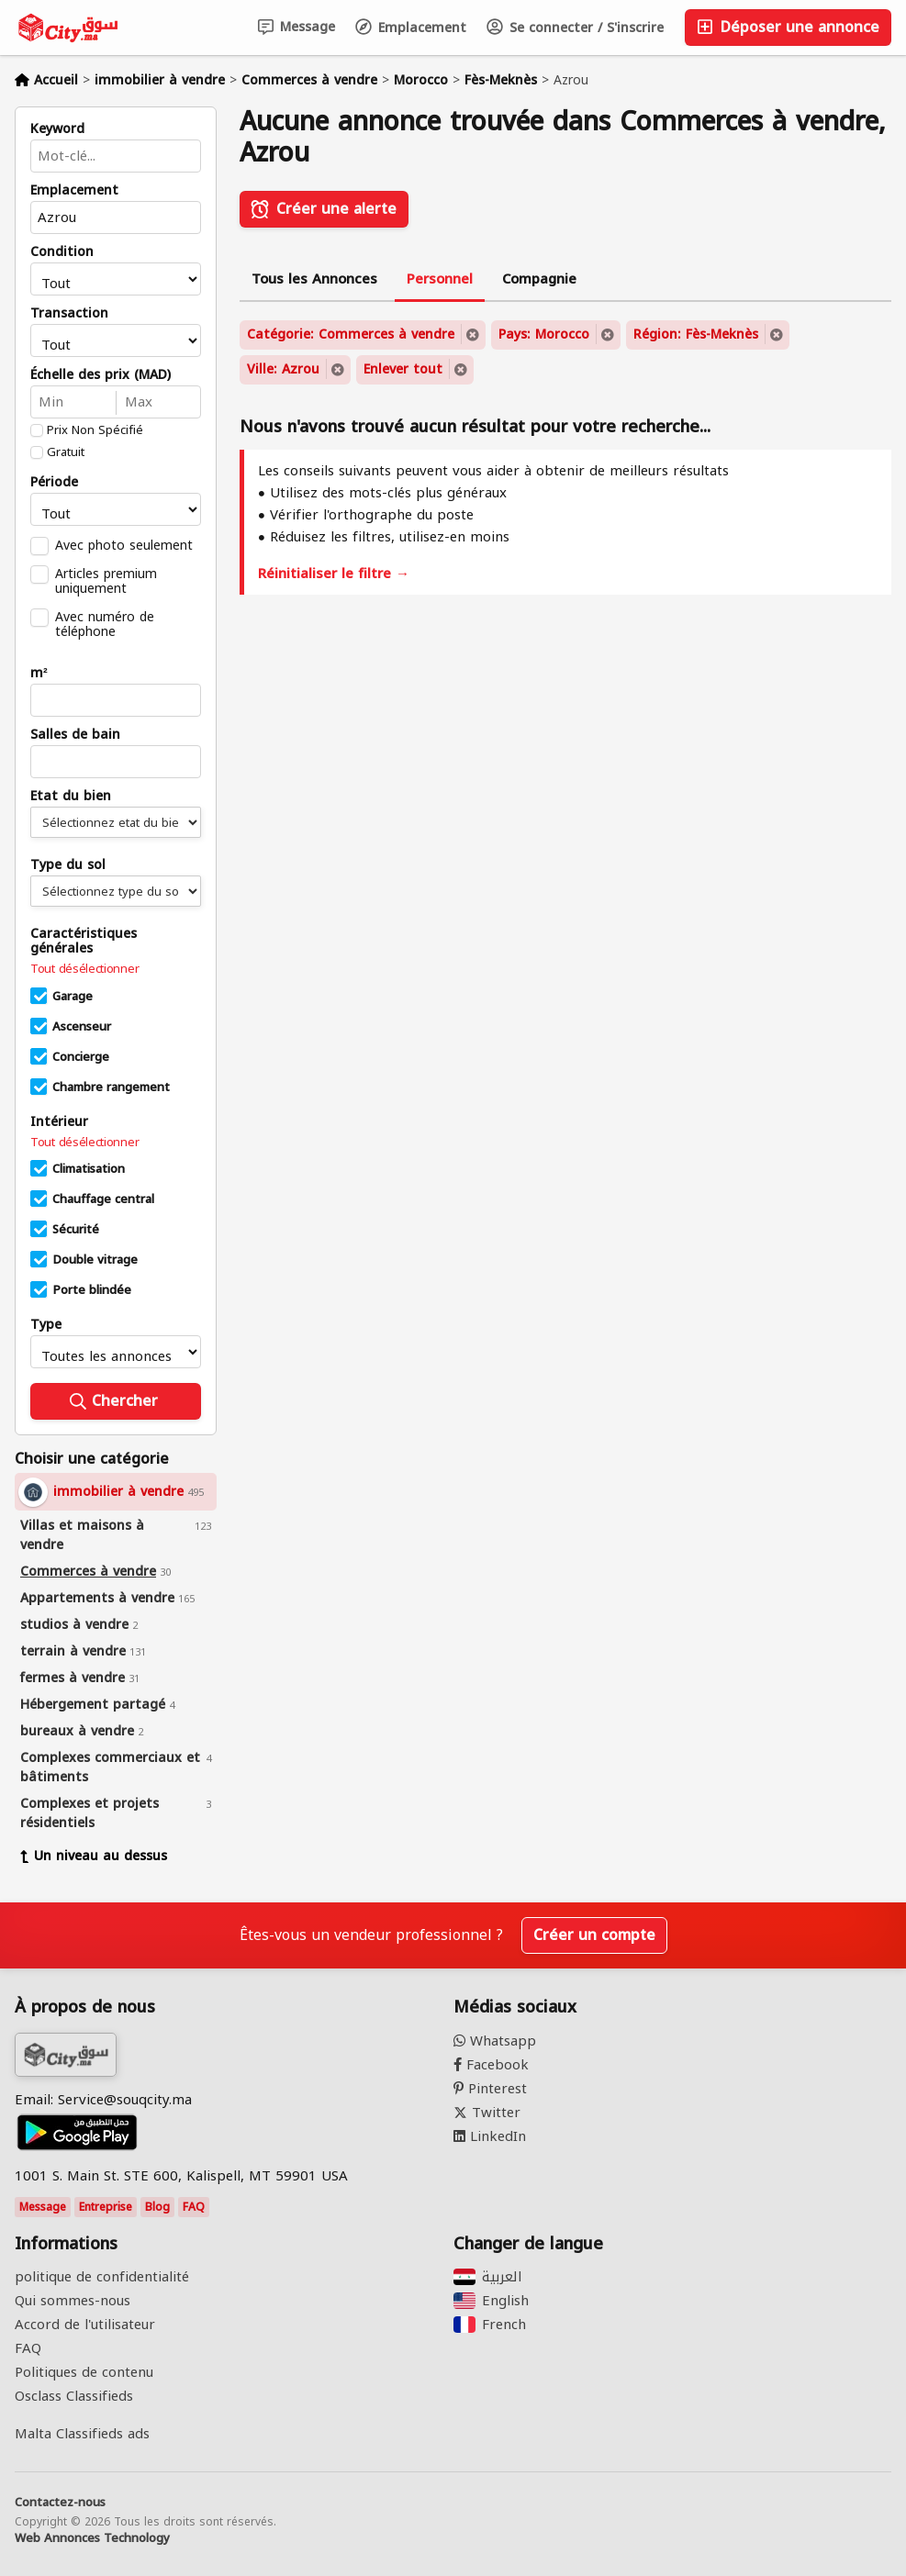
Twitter (486, 2112)
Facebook (491, 2065)
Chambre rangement (111, 1087)
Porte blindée (91, 1290)
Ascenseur (81, 1027)
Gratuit (65, 452)
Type (46, 1325)
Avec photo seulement (124, 545)
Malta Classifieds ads (82, 2433)
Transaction (69, 314)
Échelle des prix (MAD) (100, 375)
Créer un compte (594, 1935)
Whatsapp (494, 2041)
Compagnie (539, 279)
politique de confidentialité (102, 2277)
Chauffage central (103, 1199)
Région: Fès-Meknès (695, 334)
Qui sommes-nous (72, 2300)
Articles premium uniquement (106, 581)
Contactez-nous (60, 2502)
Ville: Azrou (283, 369)
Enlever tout (403, 369)
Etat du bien (70, 796)
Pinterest (490, 2088)
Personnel (440, 279)
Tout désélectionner (84, 969)
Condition (62, 252)
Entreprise (105, 2207)
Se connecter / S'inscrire (575, 28)
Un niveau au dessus (93, 1856)
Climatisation (88, 1169)
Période (54, 482)
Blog (157, 2207)
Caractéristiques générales (83, 941)
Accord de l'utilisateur (85, 2324)
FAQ (194, 2207)
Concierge (80, 1057)
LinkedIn (489, 2136)
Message (296, 27)
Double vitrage (95, 1260)
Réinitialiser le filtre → (333, 573)
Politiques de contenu (84, 2372)
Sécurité (75, 1230)
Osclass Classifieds (74, 2396)
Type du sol (68, 865)
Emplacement (410, 28)
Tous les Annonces (314, 279)
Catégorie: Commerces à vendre (350, 334)
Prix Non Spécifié (95, 430)
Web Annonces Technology (92, 2538)
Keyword (57, 129)
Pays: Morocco (543, 334)
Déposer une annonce (788, 27)
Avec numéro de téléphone (104, 624)
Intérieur (59, 1122)
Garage (72, 996)
